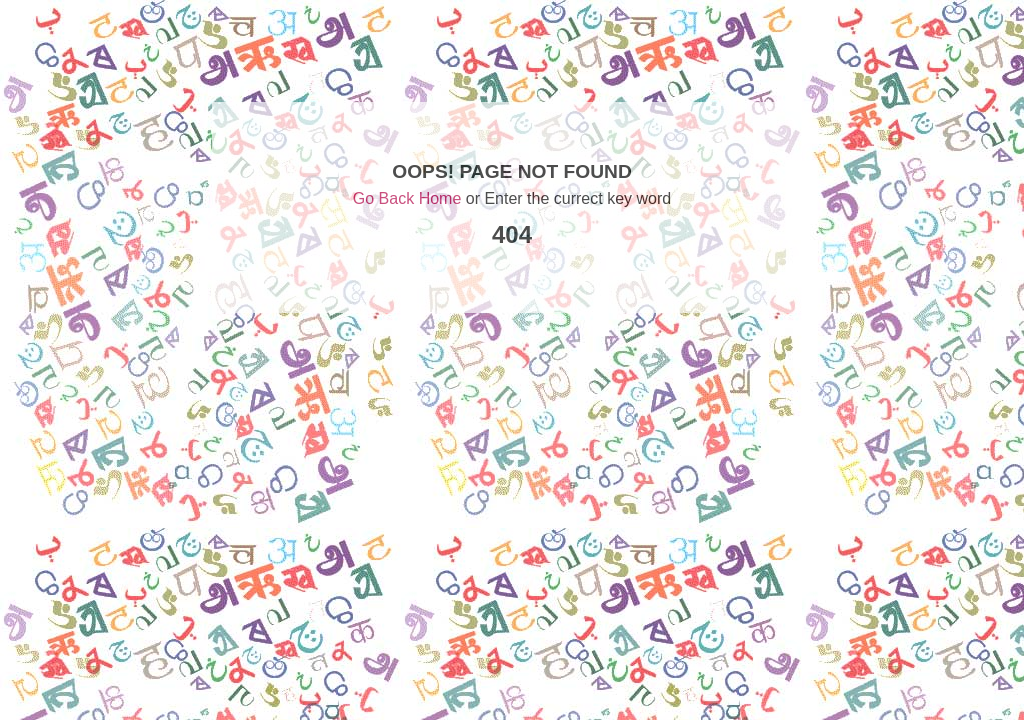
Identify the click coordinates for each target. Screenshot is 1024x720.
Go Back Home (407, 198)
